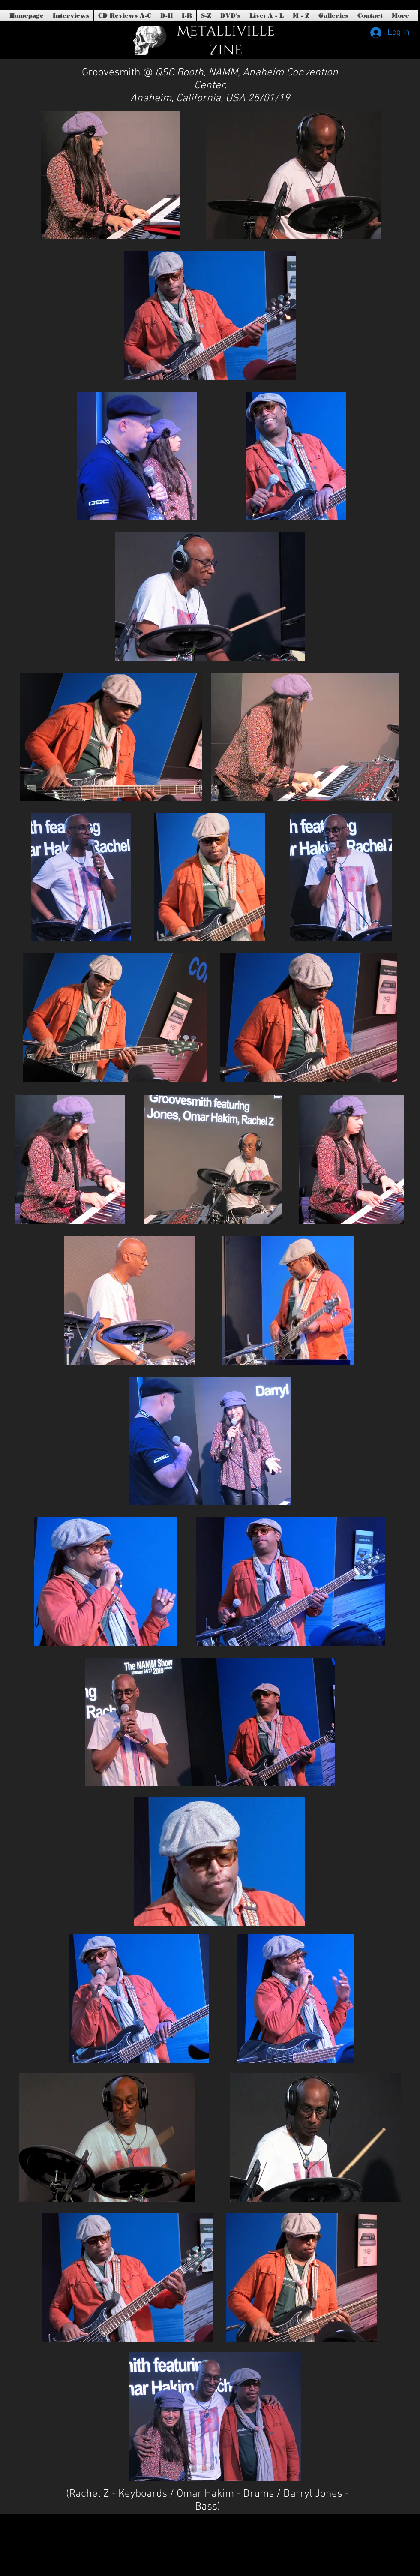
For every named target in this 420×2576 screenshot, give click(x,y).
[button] (230, 15)
